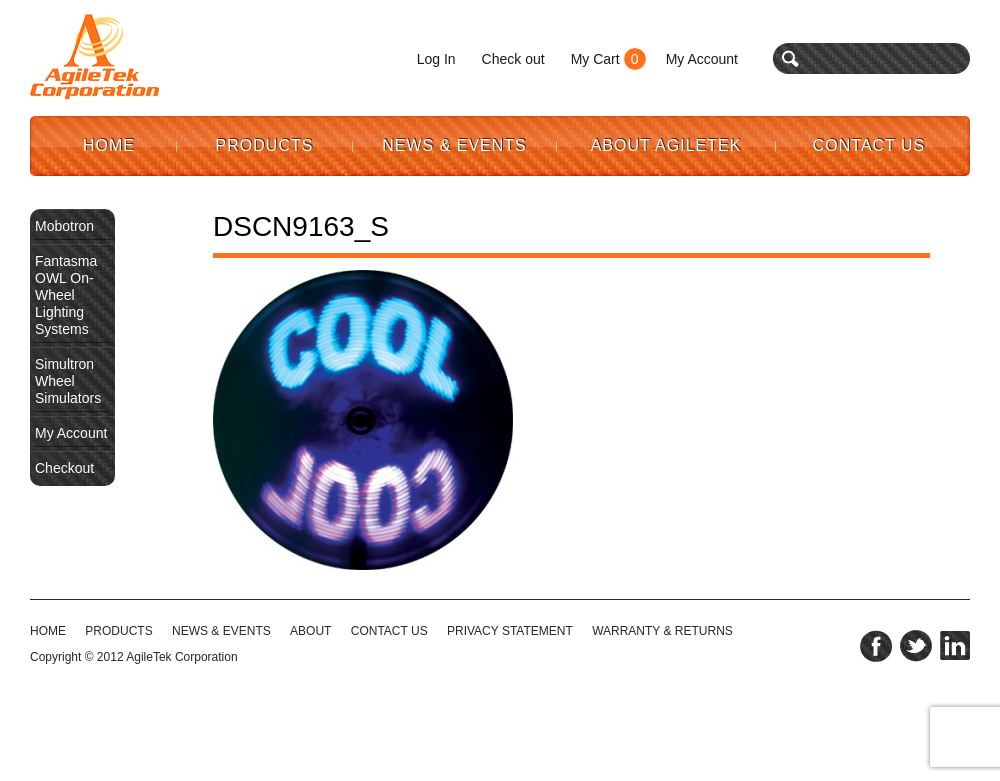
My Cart (595, 59)
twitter (916, 646)
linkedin (955, 646)
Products (265, 145)
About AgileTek (666, 145)
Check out (513, 59)
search (790, 58)
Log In (436, 59)
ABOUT (310, 631)
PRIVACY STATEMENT (510, 631)
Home (109, 145)
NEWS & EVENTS (221, 631)
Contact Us (869, 145)
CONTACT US (389, 631)
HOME (48, 631)
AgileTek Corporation (181, 657)
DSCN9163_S (301, 226)
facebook (876, 646)
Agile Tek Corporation (95, 57)
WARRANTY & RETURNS (662, 631)
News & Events (454, 145)
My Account (702, 59)
